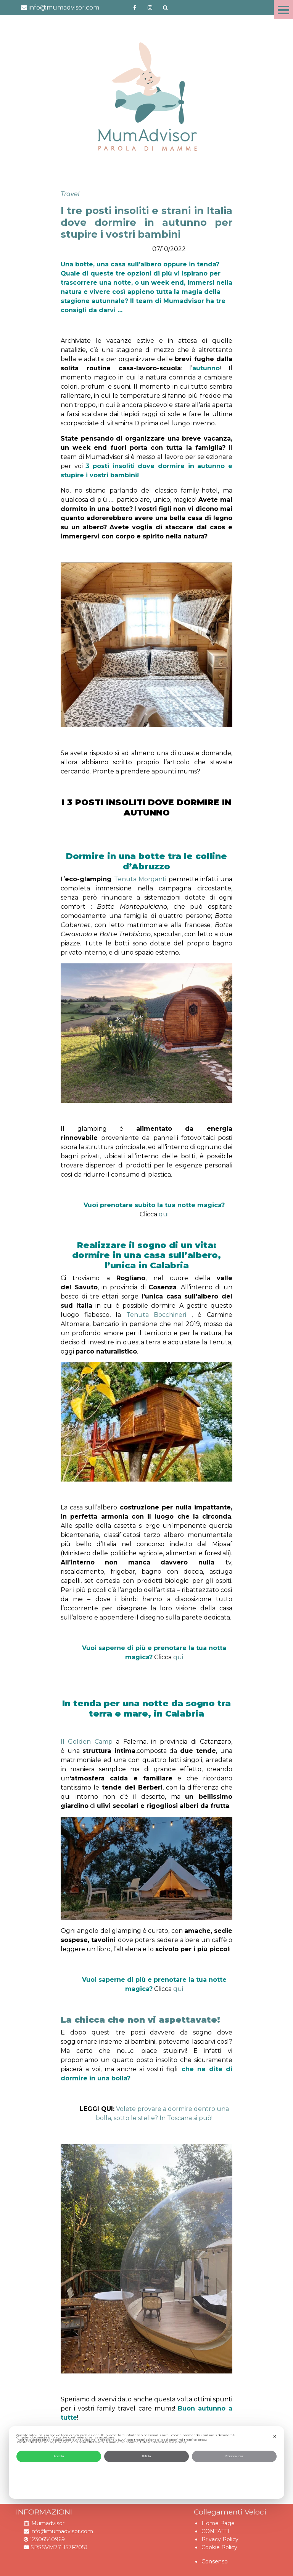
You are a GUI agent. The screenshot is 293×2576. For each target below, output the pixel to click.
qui (164, 1214)
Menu (283, 9)
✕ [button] (275, 2436)
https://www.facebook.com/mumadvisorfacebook (135, 8)
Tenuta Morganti (141, 879)
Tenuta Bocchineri (156, 1314)
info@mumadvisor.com (60, 7)
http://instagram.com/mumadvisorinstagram (150, 8)
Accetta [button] (59, 2456)
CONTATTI (215, 2531)
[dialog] (146, 2462)
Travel (70, 194)
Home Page (218, 2523)
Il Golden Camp (87, 1741)
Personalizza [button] (234, 2456)
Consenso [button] (214, 2561)
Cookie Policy (219, 2547)
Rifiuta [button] (146, 2456)
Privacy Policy (219, 2539)
